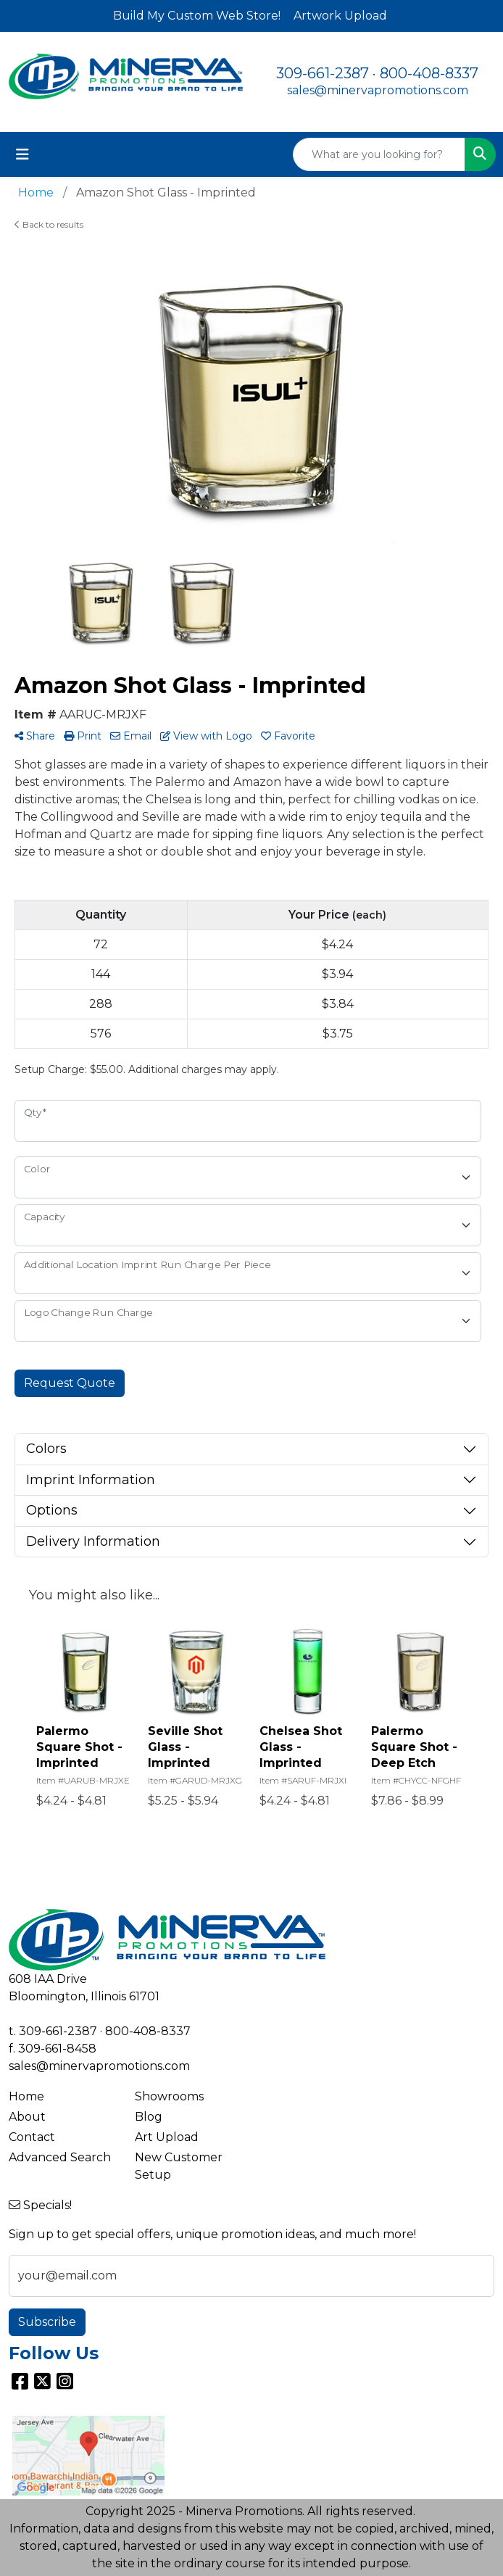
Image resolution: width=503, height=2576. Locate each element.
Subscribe (47, 2322)
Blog (148, 2117)
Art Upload (167, 2137)
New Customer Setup (179, 2166)
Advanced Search (60, 2157)
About (27, 2117)
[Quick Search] (379, 154)
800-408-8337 (429, 73)
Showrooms (169, 2096)
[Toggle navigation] (22, 154)
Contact (32, 2137)
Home (26, 2096)
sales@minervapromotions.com (377, 90)
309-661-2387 (322, 73)
